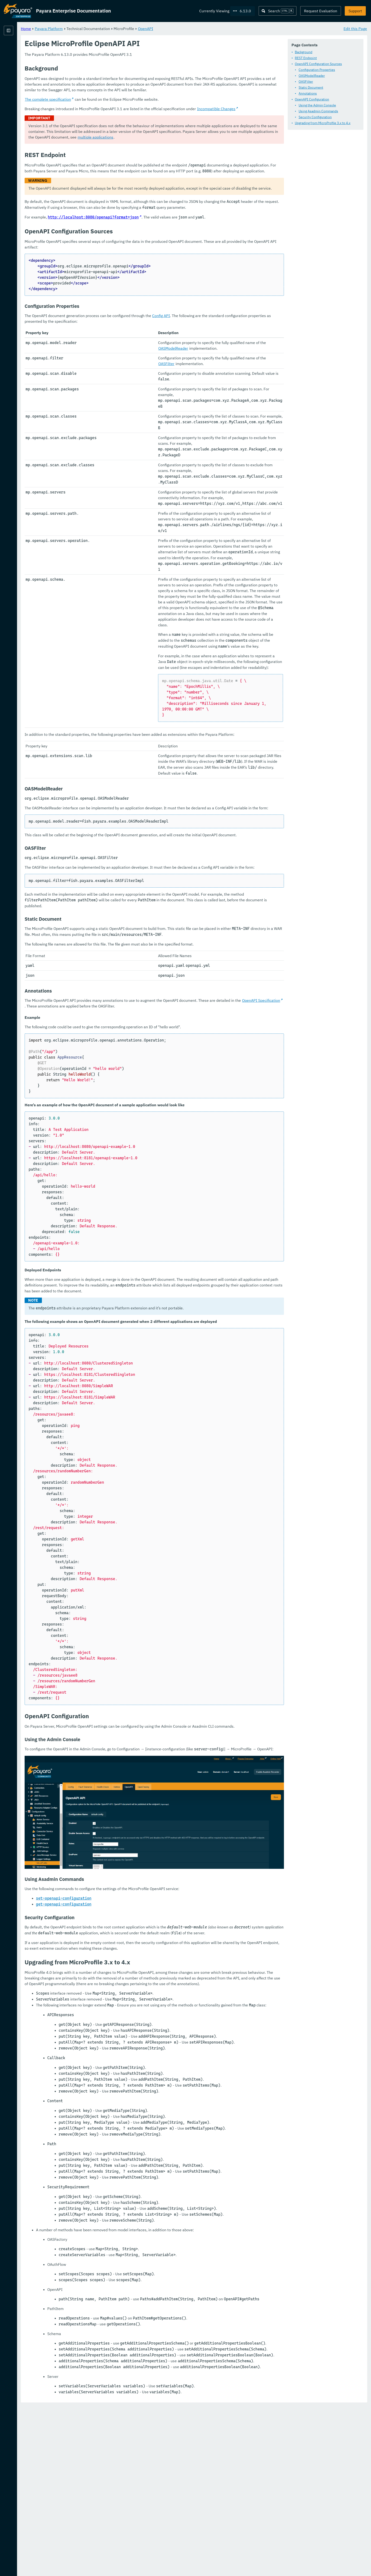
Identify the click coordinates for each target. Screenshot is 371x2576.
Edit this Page (355, 28)
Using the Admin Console (317, 105)
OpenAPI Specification (128, 1125)
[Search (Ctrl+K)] (277, 11)
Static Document (311, 87)
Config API (220, 349)
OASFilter (306, 81)
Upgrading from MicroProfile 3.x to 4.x (322, 123)
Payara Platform (18, 47)
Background (303, 52)
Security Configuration (315, 117)
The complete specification (107, 105)
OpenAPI (204, 28)
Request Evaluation (320, 11)
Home (85, 28)
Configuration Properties (317, 70)
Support (355, 11)
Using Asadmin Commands (318, 111)
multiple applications (105, 154)
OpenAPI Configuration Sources (318, 64)
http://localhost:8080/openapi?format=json (152, 251)
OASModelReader (312, 76)
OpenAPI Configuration (312, 99)
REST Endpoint (306, 58)
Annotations (308, 93)
